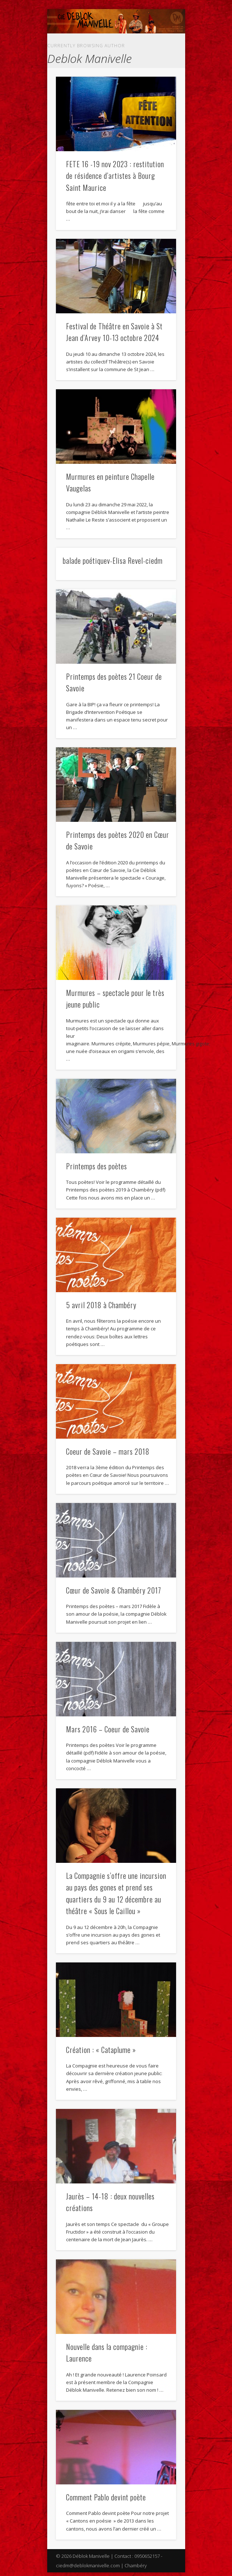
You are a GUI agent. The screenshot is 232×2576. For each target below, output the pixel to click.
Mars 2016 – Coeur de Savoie (108, 1729)
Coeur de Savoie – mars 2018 (108, 1451)
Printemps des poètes (96, 1166)
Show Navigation (158, 39)
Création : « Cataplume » (101, 2049)
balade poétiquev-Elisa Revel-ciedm (113, 560)
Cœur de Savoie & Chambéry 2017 (113, 1590)
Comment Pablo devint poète (106, 2497)
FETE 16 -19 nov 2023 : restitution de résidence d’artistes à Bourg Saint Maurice (115, 175)
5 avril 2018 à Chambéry (101, 1304)
